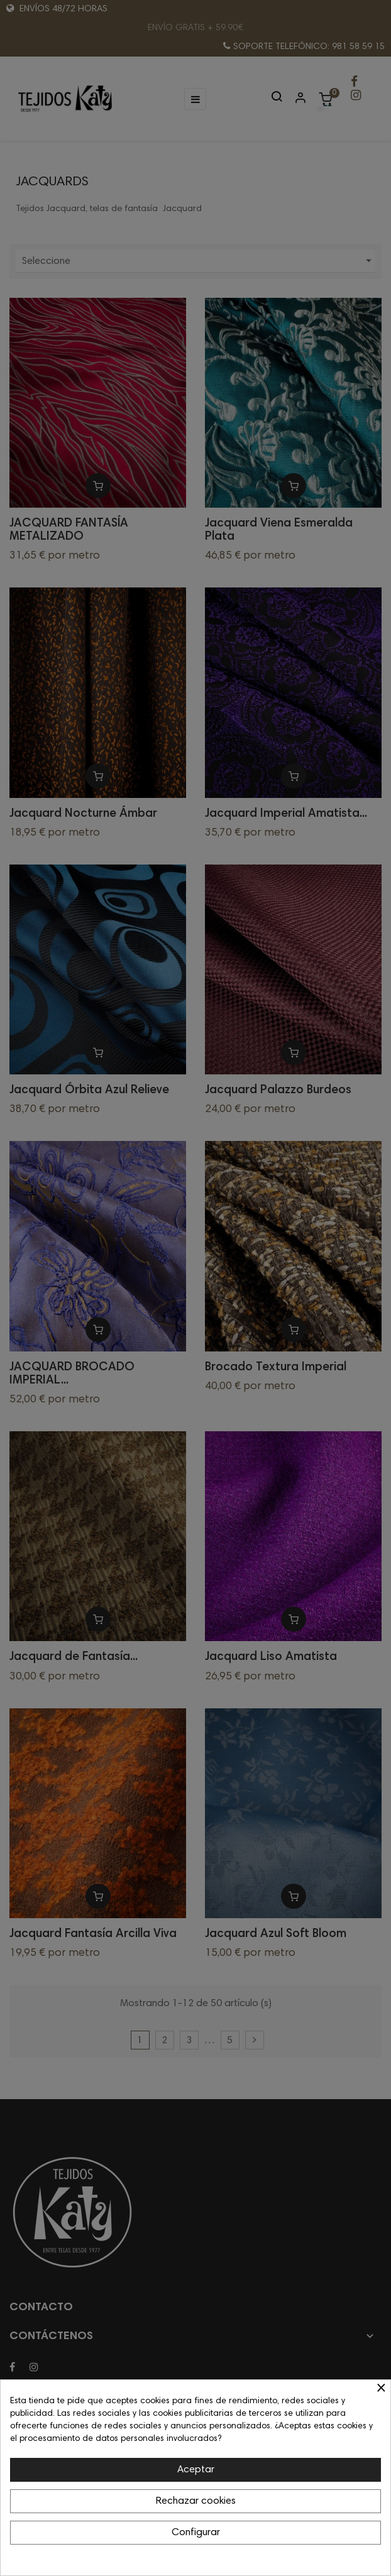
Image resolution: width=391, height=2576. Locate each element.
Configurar (196, 2533)
